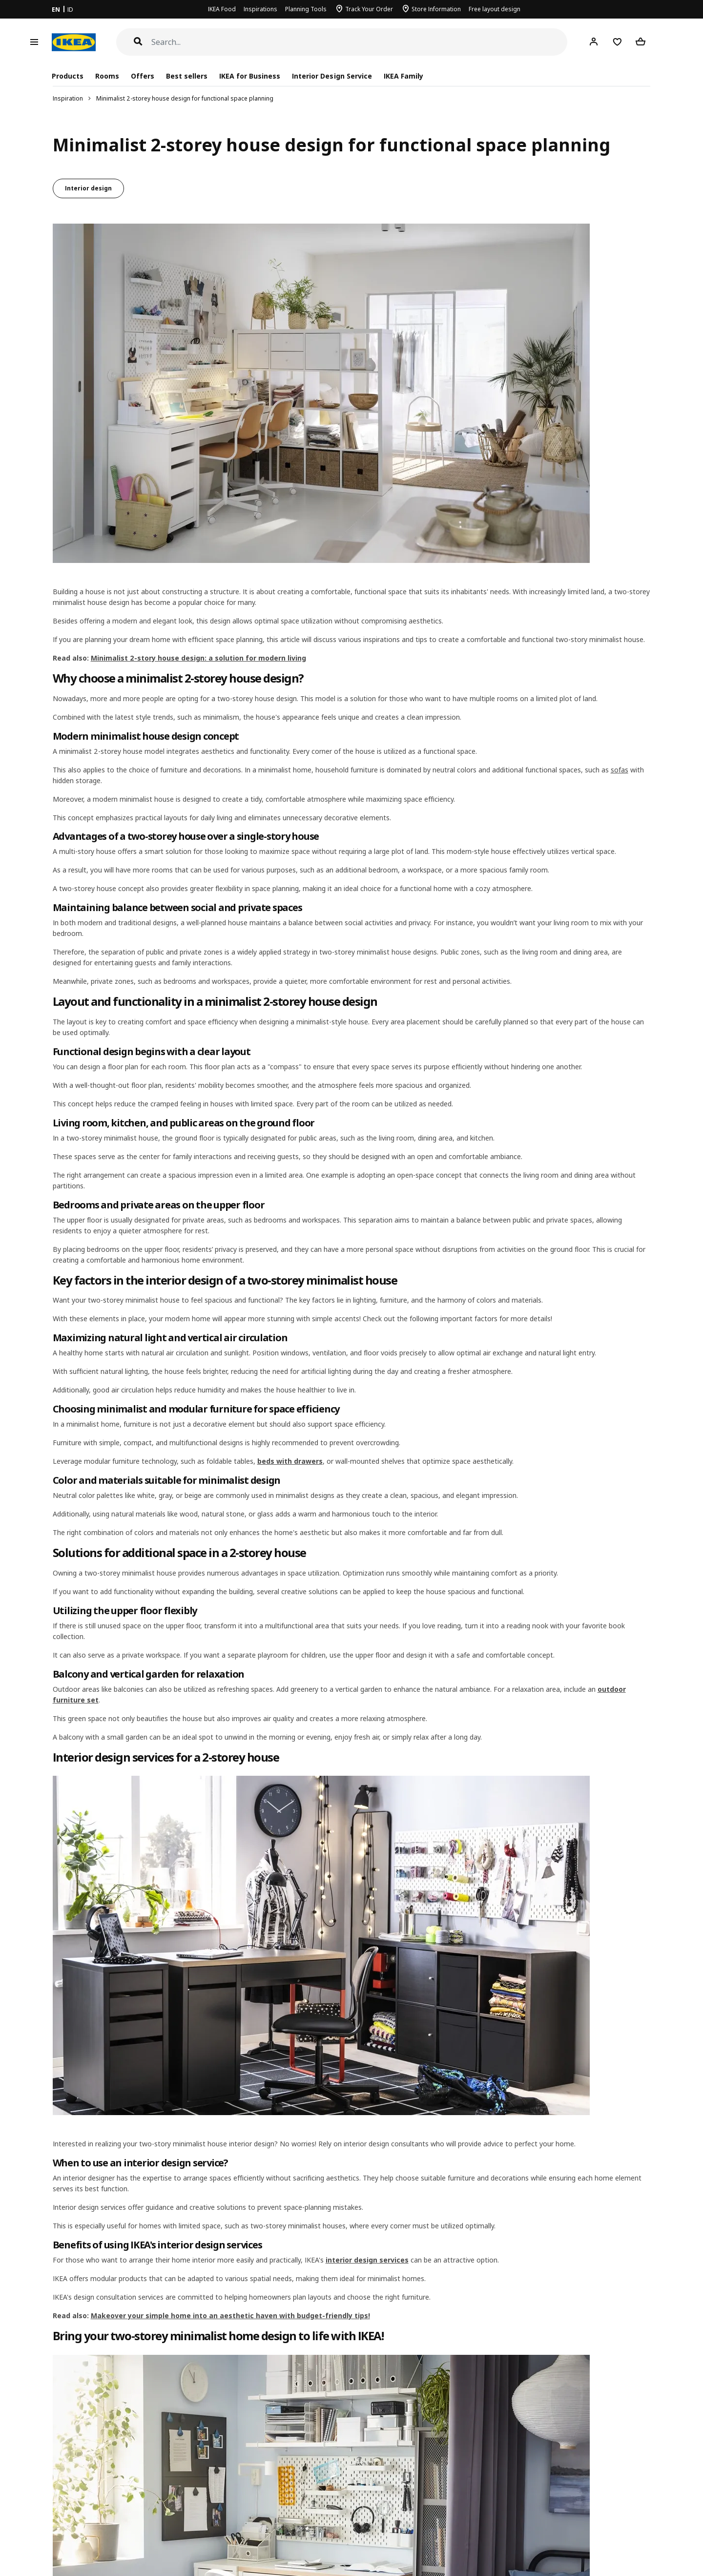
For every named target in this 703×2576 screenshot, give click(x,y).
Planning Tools (306, 9)
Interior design (88, 188)
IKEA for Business (249, 76)
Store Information (436, 9)
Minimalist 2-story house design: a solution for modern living (198, 658)
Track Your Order (369, 9)
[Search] (359, 42)
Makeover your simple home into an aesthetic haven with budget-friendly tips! (230, 2315)
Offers (142, 76)
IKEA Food (222, 9)
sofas (619, 769)
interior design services (367, 2259)
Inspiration (68, 98)
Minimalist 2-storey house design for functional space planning (184, 98)
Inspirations (260, 9)
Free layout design (494, 9)
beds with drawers (290, 1461)
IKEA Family (403, 76)
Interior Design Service (332, 76)
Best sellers (186, 76)
